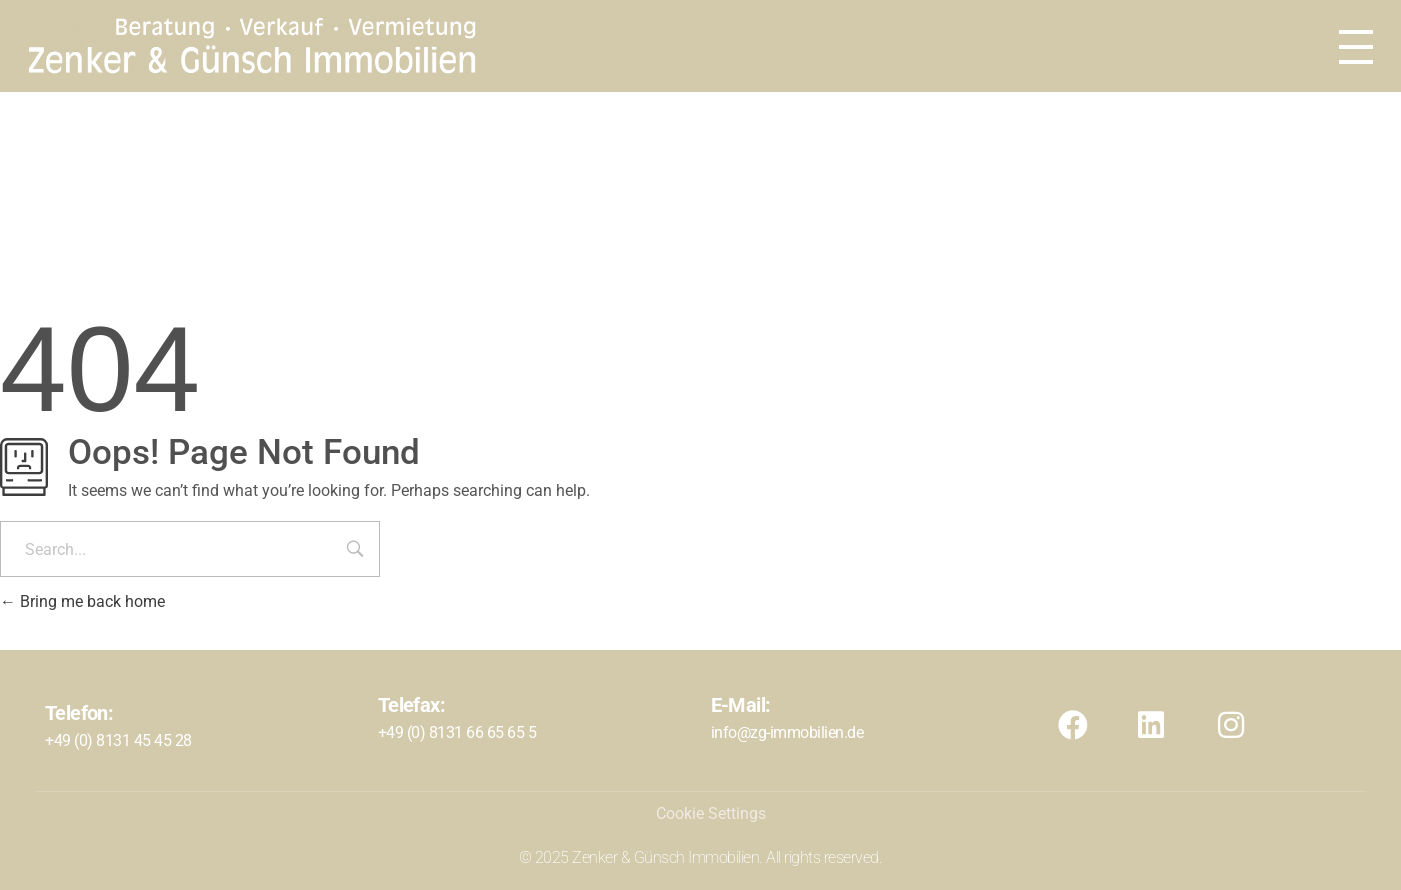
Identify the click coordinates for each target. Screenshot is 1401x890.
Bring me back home (82, 601)
